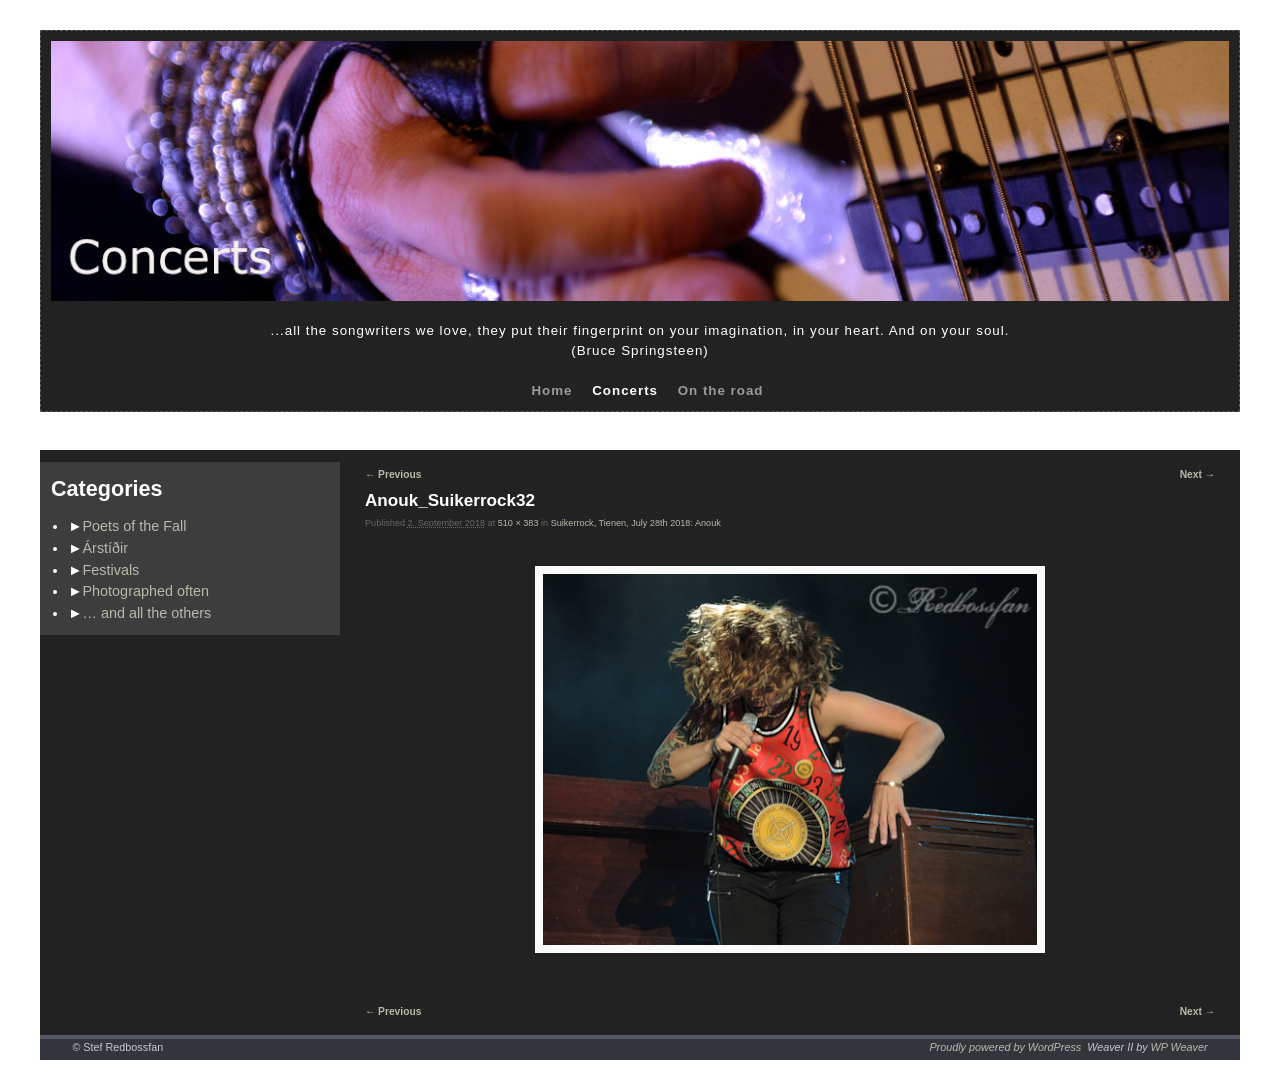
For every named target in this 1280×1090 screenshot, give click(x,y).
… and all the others (147, 613)
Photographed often (146, 591)
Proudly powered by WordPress (1005, 1047)
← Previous (393, 474)
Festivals (111, 570)
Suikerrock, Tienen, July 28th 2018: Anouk (636, 523)
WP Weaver (1179, 1047)
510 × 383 (518, 523)
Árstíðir (106, 548)
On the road (721, 390)
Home (551, 390)
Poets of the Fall (135, 526)
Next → (1197, 474)
